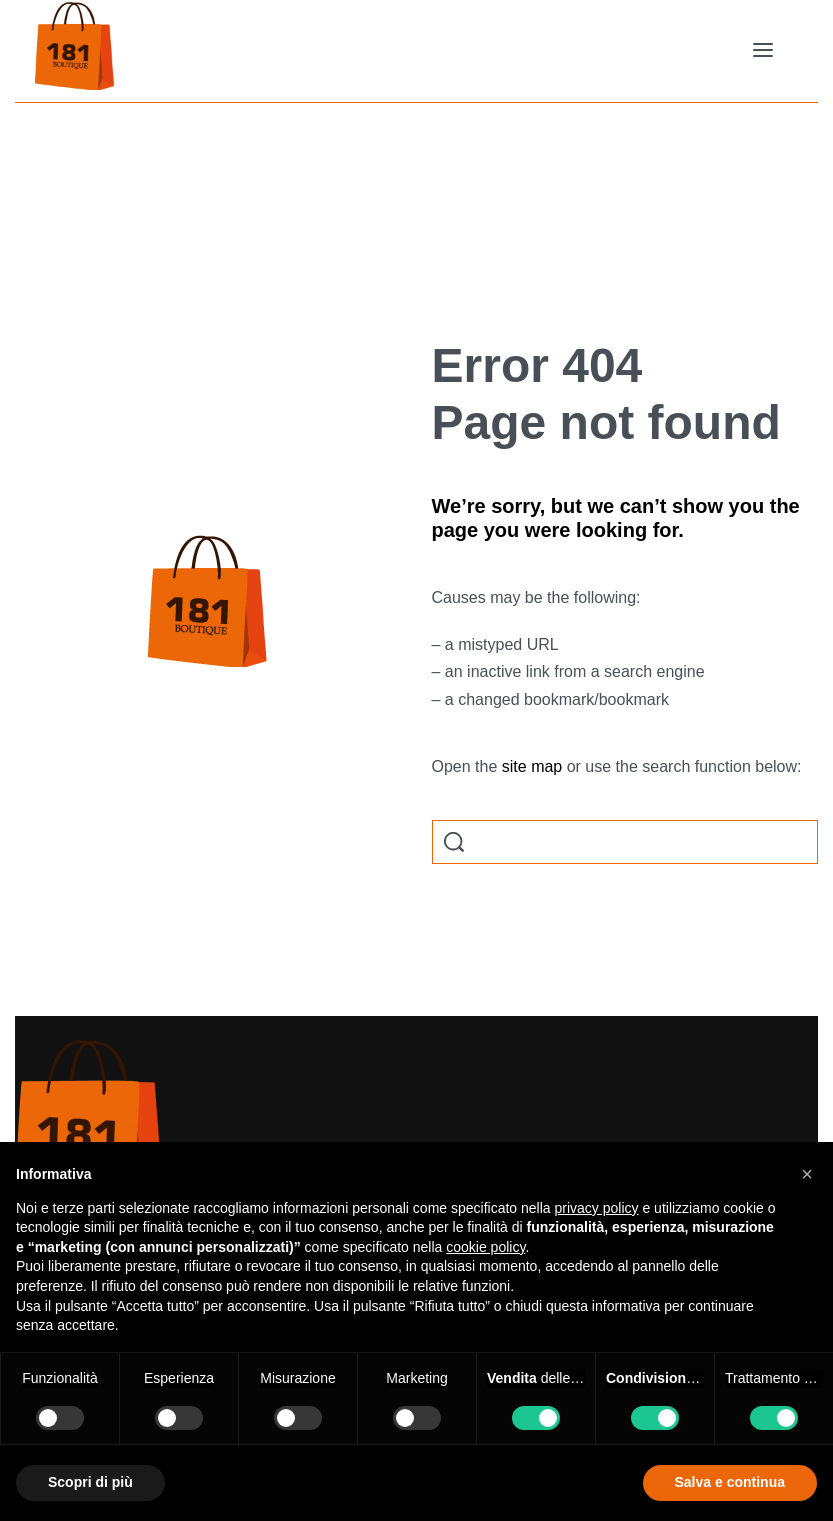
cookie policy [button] (485, 1247)
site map (532, 766)
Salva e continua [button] (730, 1482)
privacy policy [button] (597, 1208)
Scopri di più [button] (90, 1482)
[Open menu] (763, 50)
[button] (807, 1174)
